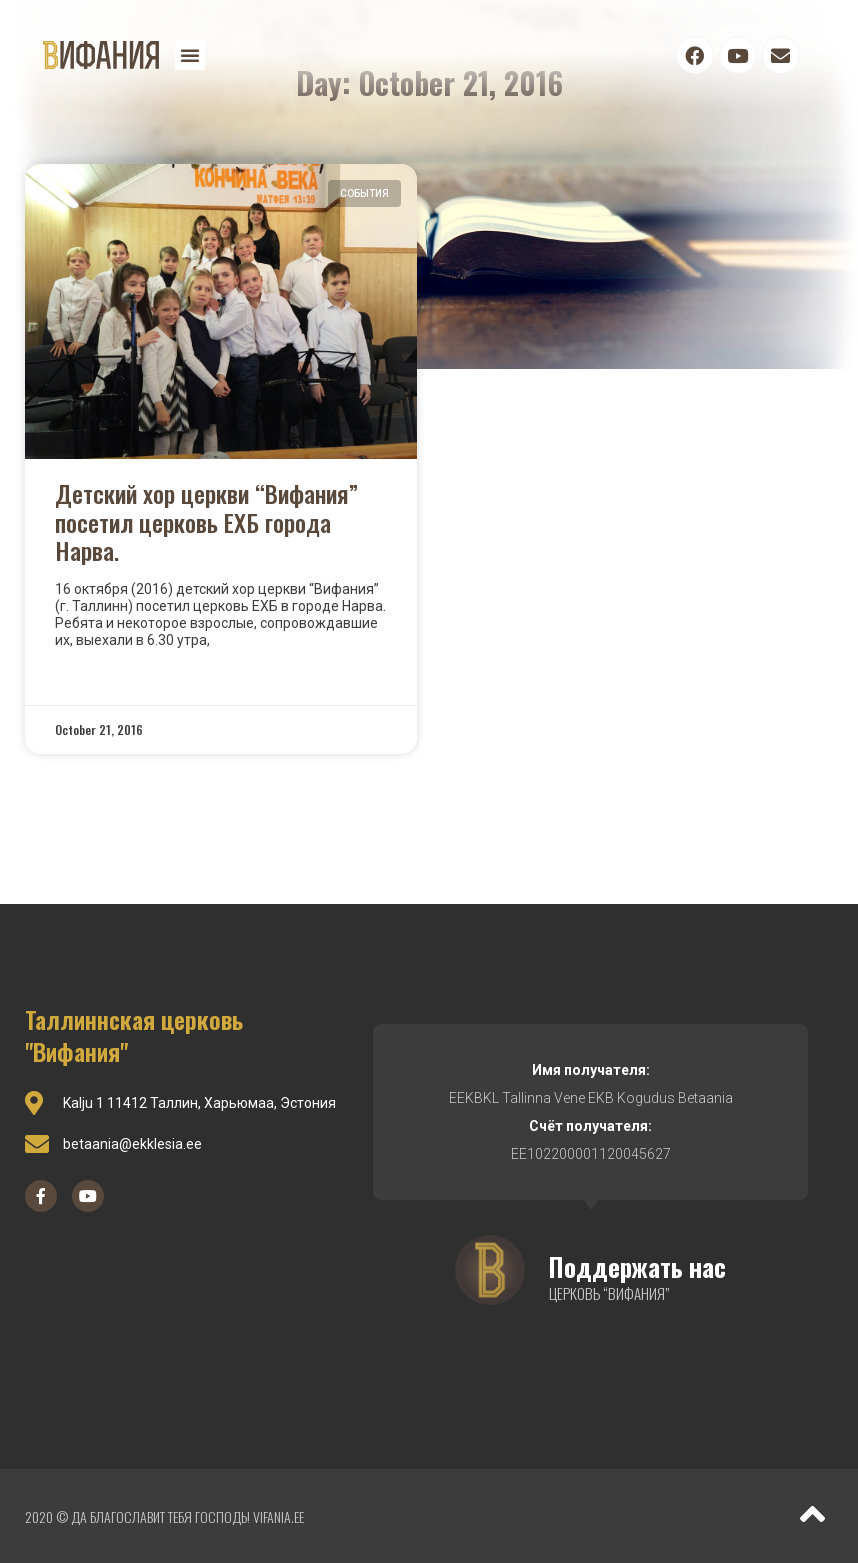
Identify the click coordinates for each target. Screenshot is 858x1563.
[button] (190, 55)
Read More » (98, 674)
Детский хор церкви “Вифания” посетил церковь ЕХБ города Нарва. (206, 522)
